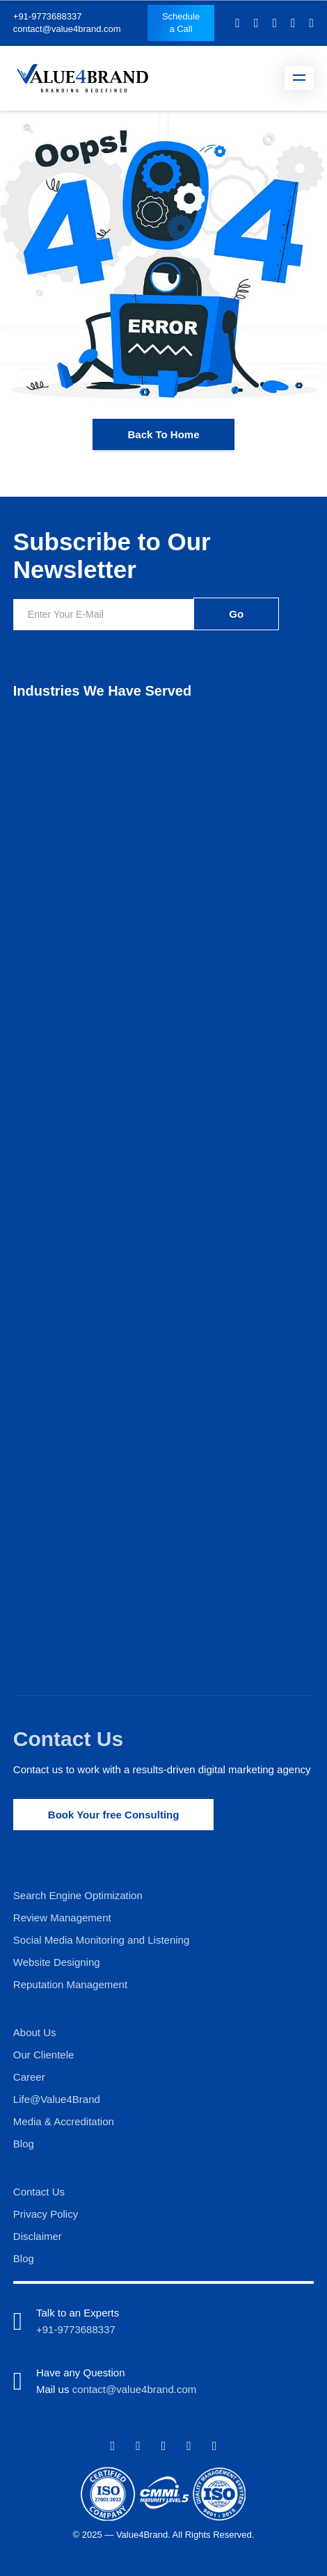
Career (29, 2077)
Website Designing (56, 1962)
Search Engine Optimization (78, 1895)
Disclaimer (37, 2236)
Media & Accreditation (63, 2121)
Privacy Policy (45, 2214)
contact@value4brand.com (67, 29)
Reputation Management (70, 1984)
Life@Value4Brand (56, 2099)
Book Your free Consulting (114, 1815)
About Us (34, 2032)
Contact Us (68, 1738)
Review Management (62, 1917)
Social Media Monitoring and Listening (101, 1940)
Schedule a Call (181, 22)
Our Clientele (43, 2055)
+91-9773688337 (47, 16)
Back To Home (163, 434)
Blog (23, 2144)
